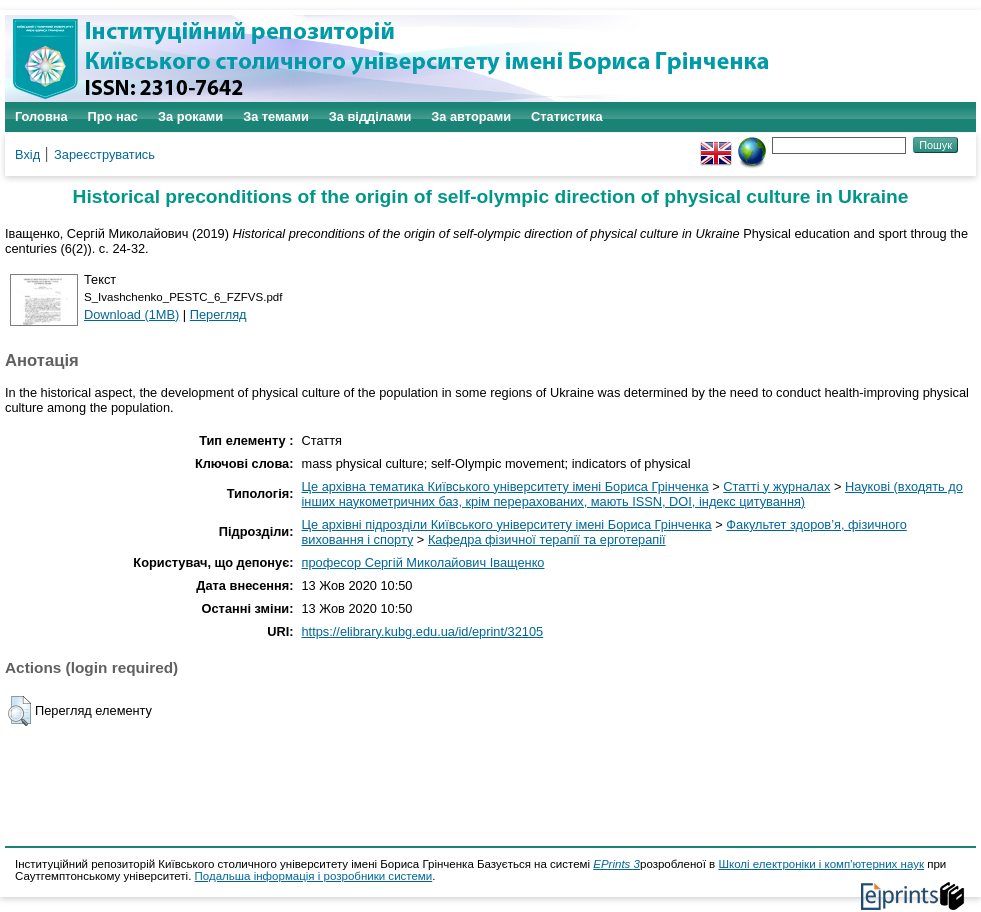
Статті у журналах (776, 486)
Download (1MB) (131, 314)
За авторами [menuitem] (471, 116)
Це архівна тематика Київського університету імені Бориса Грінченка (505, 486)
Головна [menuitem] (41, 116)
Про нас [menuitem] (113, 116)
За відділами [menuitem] (370, 116)
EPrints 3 (616, 864)
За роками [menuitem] (190, 116)
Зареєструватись (104, 154)
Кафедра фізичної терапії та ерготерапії (547, 539)
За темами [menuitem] (276, 116)
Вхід (27, 154)
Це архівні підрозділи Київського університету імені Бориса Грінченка (507, 524)
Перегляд (218, 314)
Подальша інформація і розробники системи (314, 876)
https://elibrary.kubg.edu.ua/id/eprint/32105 (423, 631)
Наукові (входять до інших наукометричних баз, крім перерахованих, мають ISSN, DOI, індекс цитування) (632, 494)
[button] (19, 711)
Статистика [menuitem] (567, 116)
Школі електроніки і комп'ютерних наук (821, 864)
